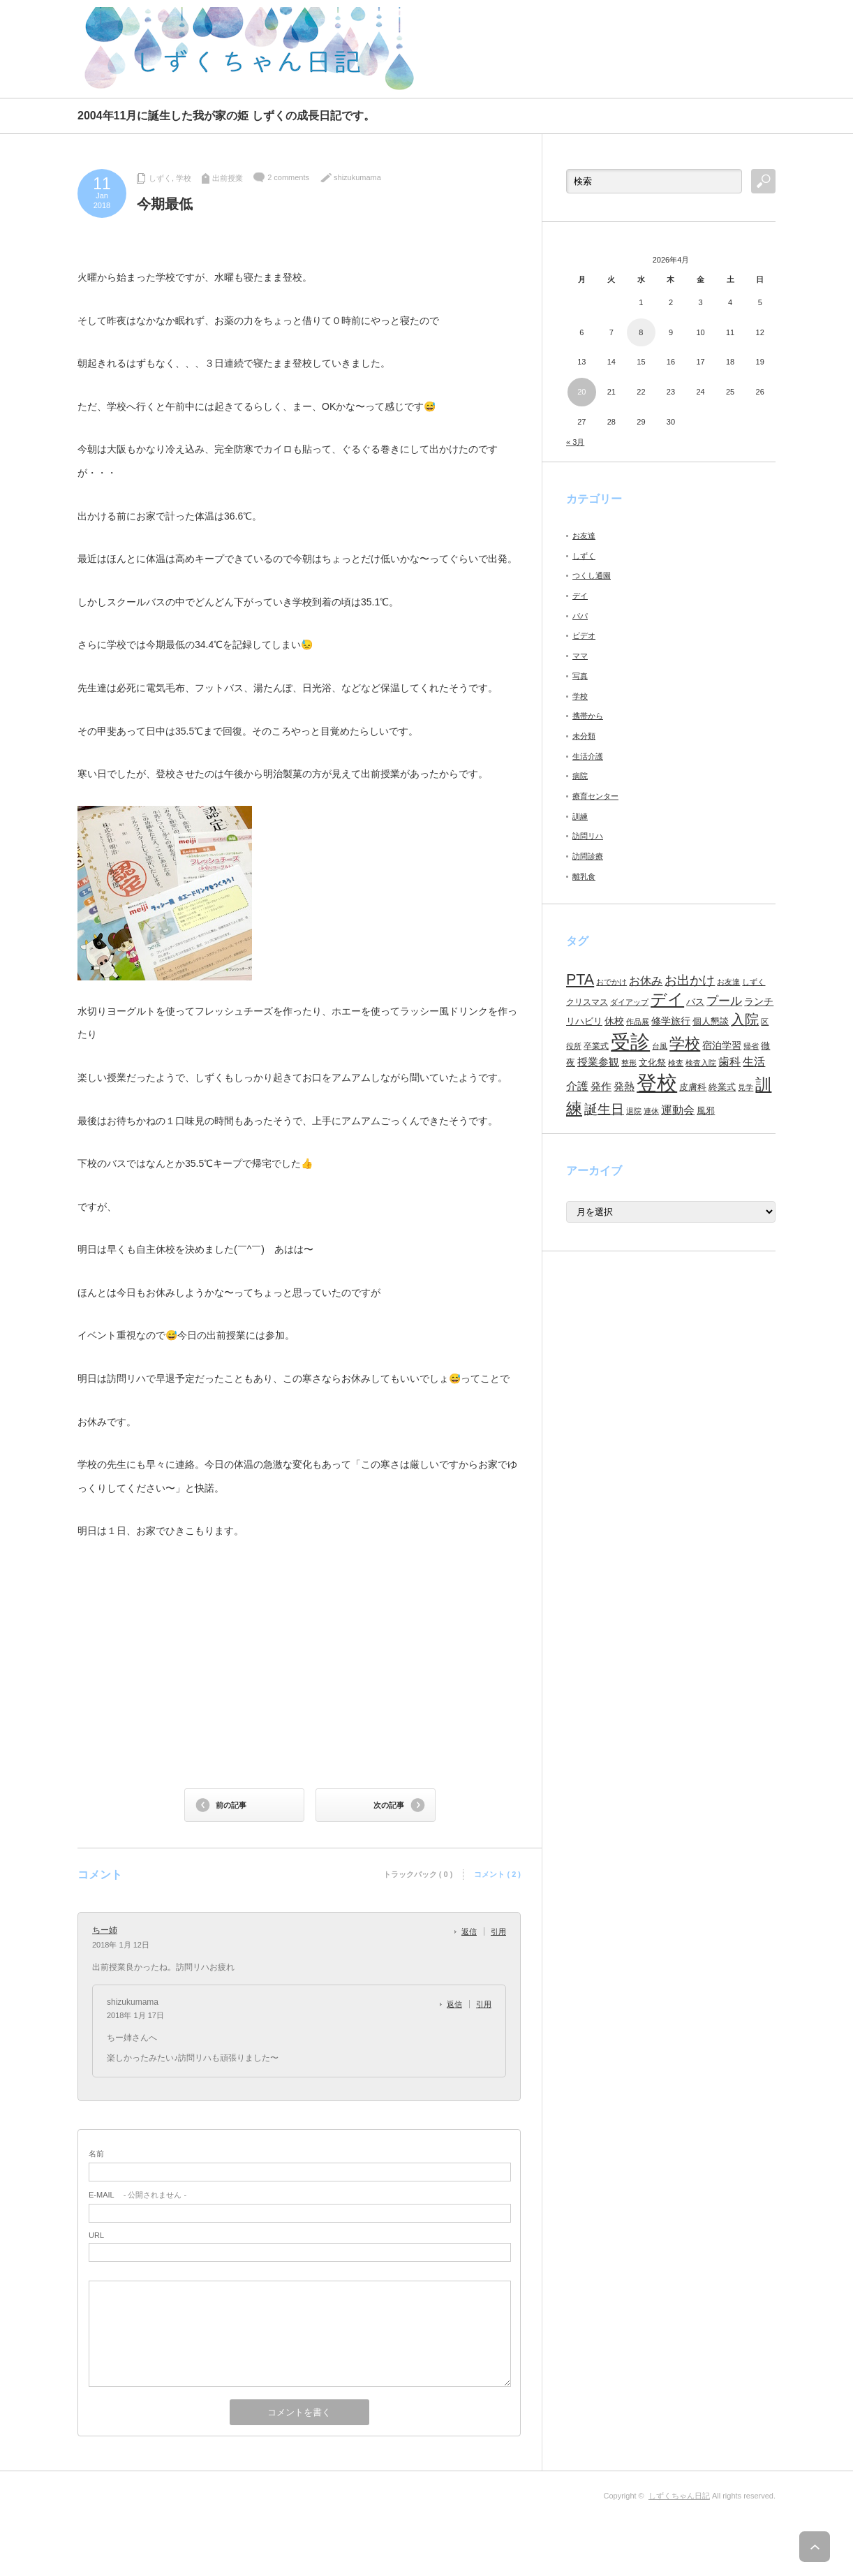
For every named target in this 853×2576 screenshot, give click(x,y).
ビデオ (583, 635)
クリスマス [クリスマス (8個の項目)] (587, 1002)
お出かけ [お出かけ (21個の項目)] (690, 980)
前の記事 (231, 1805)
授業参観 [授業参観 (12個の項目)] (598, 1062)
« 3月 (575, 442)
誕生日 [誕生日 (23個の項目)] (604, 1109)
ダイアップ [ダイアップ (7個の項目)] (629, 1002)
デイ (580, 595)
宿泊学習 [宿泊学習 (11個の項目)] (721, 1045)
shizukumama (357, 177)
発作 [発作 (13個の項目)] (601, 1086)
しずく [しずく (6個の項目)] (753, 982)
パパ (580, 616)
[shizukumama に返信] (458, 2004)
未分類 (583, 736)
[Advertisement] (612, 49)
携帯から (587, 716)
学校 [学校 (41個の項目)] (684, 1043)
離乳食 (583, 876)
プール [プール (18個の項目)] (724, 1001)
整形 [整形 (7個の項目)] (629, 1063)
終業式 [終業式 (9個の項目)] (722, 1087)
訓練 (580, 816)
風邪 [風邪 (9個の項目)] (706, 1110)
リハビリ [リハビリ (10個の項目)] (584, 1021)
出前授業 (227, 178)
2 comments (288, 177)
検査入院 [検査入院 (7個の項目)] (700, 1063)
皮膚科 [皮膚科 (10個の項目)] (692, 1087)
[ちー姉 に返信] (472, 1931)
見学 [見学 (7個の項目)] (745, 1087)
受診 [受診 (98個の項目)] (630, 1042)
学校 (183, 178)
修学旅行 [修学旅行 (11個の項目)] (670, 1020)
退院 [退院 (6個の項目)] (633, 1111)
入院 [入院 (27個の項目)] (745, 1019)
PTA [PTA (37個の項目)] (580, 979)
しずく (160, 178)
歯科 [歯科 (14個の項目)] (729, 1062)
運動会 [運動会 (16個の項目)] (678, 1109)
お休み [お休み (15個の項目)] (645, 981)
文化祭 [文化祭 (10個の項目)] (652, 1062)
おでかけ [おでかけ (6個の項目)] (611, 982)
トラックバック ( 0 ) (418, 1874)
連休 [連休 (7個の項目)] (651, 1111)
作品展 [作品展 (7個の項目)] (637, 1021)
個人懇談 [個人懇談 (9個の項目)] (710, 1021)
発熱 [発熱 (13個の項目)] (624, 1086)
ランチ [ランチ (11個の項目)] (758, 1001)
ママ (580, 656)
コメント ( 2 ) (497, 1874)
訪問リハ (587, 836)
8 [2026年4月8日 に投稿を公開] (641, 332)
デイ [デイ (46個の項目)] (667, 999)
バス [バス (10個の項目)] (695, 1001)
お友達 (583, 535)
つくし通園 (591, 575)
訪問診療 (587, 856)
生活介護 (587, 756)
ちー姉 (104, 1930)
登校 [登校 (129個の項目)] (657, 1082)
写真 (580, 676)
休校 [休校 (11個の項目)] (614, 1020)
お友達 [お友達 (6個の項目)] (728, 982)
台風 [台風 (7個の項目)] (659, 1046)
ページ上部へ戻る (823, 2546)
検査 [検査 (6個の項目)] (675, 1063)
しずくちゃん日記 (679, 2496)
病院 (580, 776)
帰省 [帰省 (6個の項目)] (751, 1046)
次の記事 (388, 1805)
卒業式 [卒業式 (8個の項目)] (596, 1046)
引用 (498, 1931)
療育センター (595, 796)
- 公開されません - (137, 2195)
